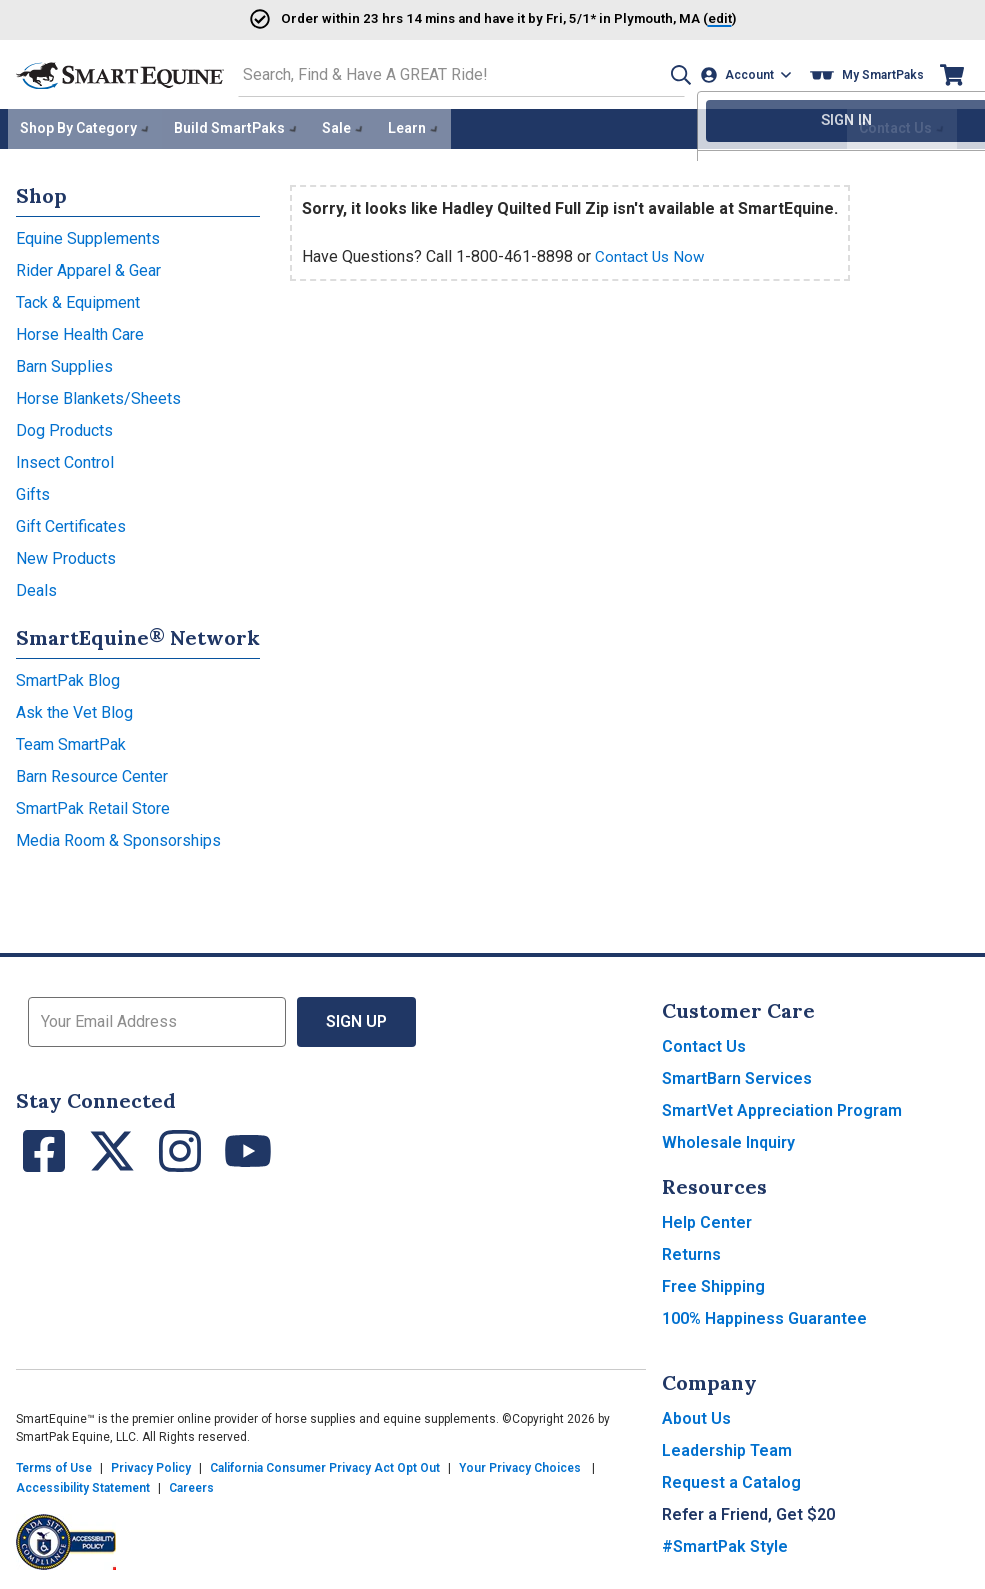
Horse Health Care (80, 330)
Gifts (33, 490)
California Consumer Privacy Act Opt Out (325, 1464)
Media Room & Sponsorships (118, 836)
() (681, 18)
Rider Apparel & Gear (88, 266)
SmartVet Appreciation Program (782, 1106)
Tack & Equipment (78, 298)
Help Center (707, 1218)
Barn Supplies (64, 362)
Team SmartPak (71, 740)
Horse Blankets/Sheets (98, 394)
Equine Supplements (88, 234)
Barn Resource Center (92, 772)
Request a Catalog (731, 1478)
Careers (191, 1484)
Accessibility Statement (83, 1484)
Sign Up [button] (356, 1017)
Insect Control (65, 458)
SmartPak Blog (68, 676)
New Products (66, 554)
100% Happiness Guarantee (764, 1314)
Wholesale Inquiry (728, 1138)
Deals (36, 586)
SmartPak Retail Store (93, 804)
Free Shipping (713, 1282)
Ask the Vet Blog (74, 708)
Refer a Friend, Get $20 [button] (748, 1510)
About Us (696, 1414)
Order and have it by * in (442, 18)
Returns (691, 1250)
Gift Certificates (71, 522)
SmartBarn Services (737, 1074)
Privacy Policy (151, 1464)
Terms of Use (54, 1464)
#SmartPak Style (725, 1542)
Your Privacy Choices (520, 1464)
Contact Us (704, 1042)
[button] (672, 73)
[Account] (748, 73)
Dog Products (64, 426)
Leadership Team (727, 1446)
